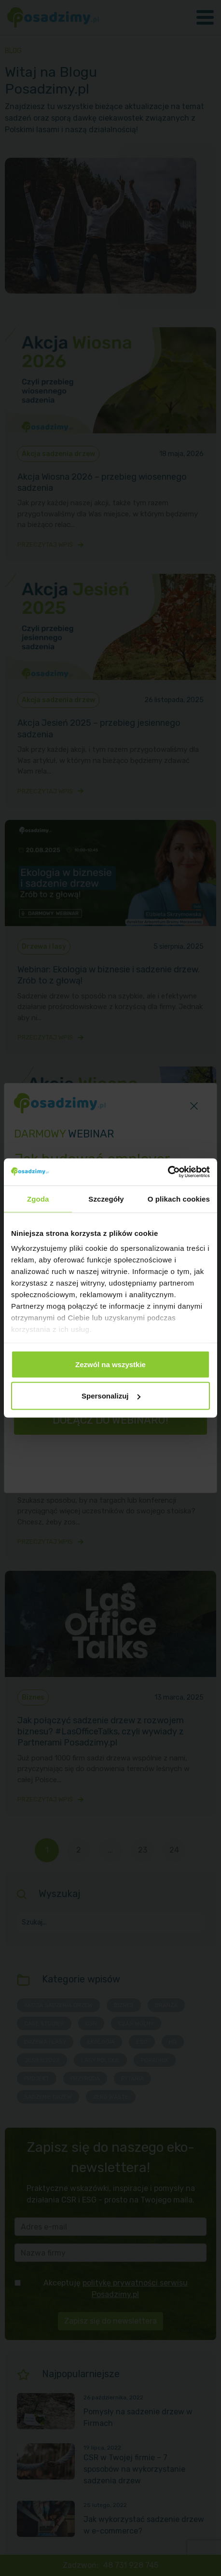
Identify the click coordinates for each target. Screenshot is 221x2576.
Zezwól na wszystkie (110, 1364)
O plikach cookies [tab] (179, 1198)
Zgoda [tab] (38, 1198)
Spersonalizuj (111, 1396)
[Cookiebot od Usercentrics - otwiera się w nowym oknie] (167, 1172)
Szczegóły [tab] (106, 1198)
